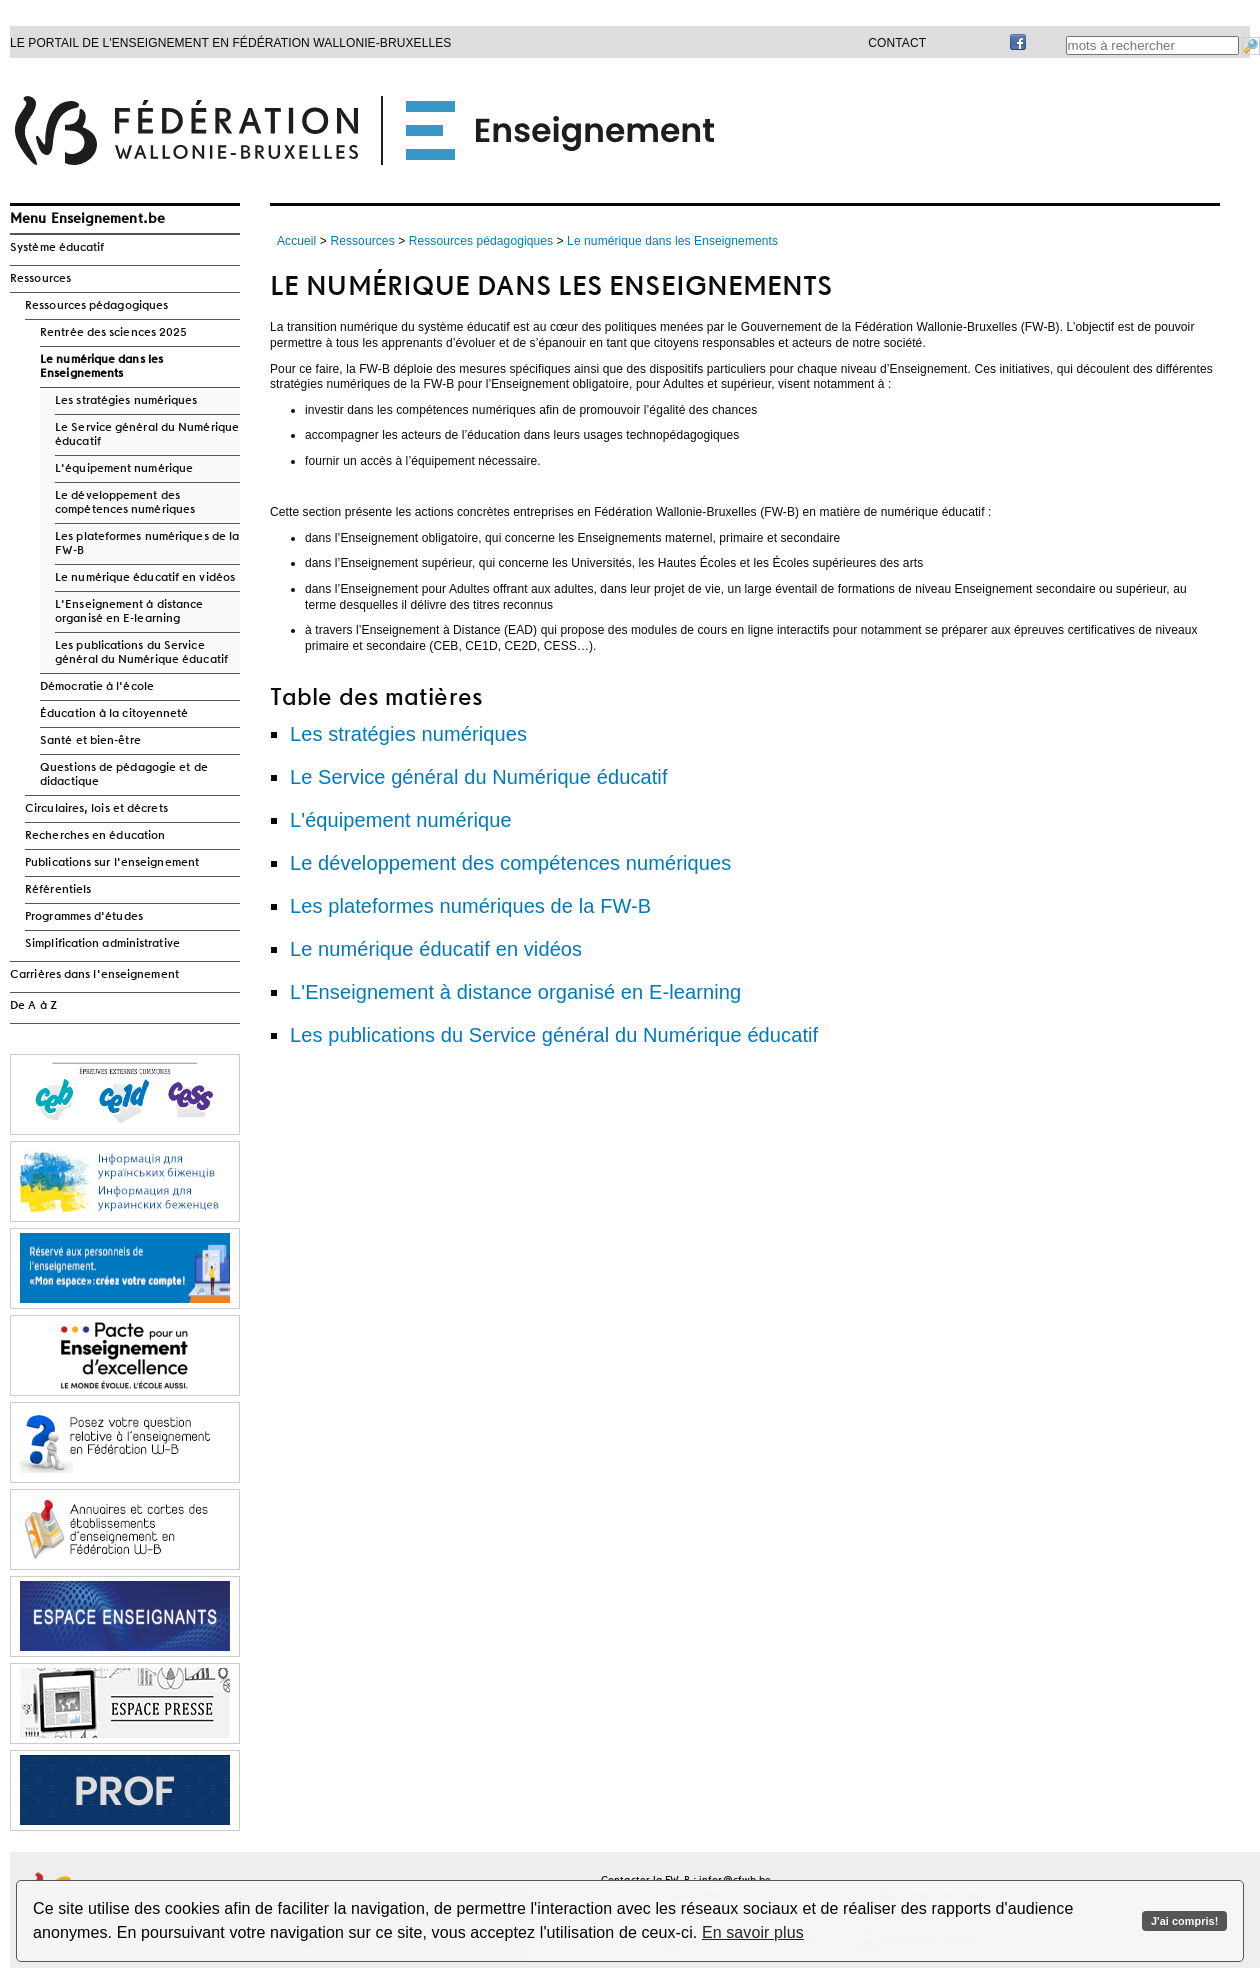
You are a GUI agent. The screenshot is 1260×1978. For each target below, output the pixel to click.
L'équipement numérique (124, 469)
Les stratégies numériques (126, 401)
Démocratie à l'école (97, 687)
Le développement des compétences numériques (125, 503)
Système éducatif (57, 248)
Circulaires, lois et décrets (96, 809)
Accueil (296, 241)
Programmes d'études (84, 917)
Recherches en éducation (95, 836)
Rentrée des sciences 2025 (114, 333)
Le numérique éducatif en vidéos (145, 578)
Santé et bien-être (90, 741)
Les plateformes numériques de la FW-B (147, 544)
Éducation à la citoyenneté (114, 714)
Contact (897, 43)
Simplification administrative (102, 944)
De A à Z (33, 1006)
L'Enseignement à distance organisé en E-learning (129, 612)
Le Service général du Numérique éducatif (147, 435)
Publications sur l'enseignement (112, 863)
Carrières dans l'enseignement (94, 975)
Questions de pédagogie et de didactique (124, 775)
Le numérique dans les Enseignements (101, 367)
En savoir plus (753, 1932)
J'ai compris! (1184, 1921)
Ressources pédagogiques (96, 306)
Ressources (40, 279)
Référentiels (58, 890)
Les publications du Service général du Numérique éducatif (141, 653)
